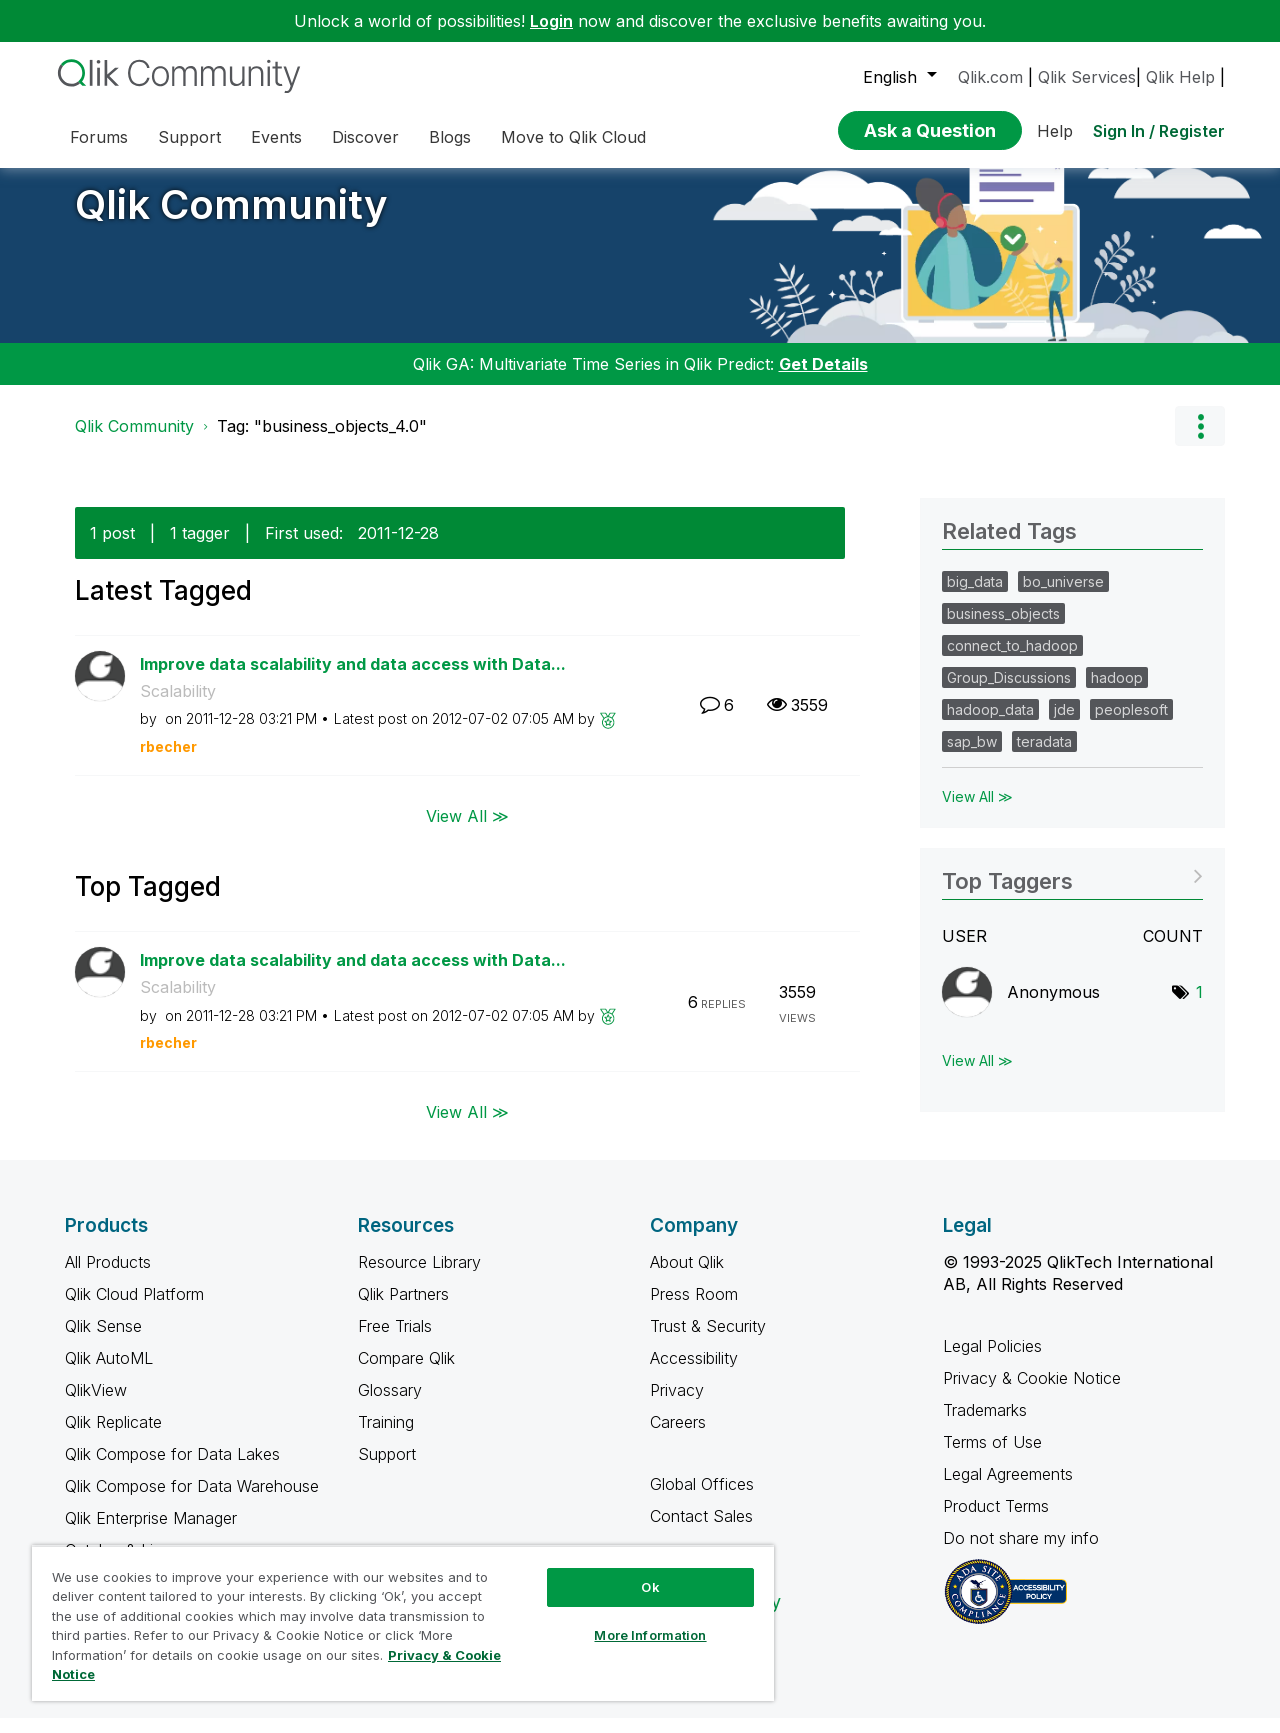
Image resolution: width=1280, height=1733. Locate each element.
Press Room (694, 1309)
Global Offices (702, 1499)
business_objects (1003, 628)
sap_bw (972, 756)
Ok (650, 1587)
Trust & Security (708, 1341)
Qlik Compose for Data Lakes (172, 1469)
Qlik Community (231, 219)
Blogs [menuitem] (450, 137)
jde (1064, 724)
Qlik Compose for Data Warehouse (192, 1501)
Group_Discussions (1009, 692)
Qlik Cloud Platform (134, 1309)
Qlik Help (1180, 77)
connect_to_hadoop (1012, 660)
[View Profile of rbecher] (168, 761)
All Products (108, 1277)
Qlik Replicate (113, 1437)
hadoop (1117, 692)
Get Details (823, 379)
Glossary (390, 1405)
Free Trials (395, 1341)
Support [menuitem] (189, 137)
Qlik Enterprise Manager (151, 1533)
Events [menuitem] (276, 137)
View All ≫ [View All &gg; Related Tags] (977, 811)
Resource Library (419, 1277)
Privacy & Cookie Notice (1032, 1393)
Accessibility (694, 1373)
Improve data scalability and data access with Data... (353, 679)
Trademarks (985, 1425)
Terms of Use (992, 1457)
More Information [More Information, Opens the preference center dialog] (650, 1635)
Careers (678, 1437)
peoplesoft (1131, 724)
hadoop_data (990, 724)
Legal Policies (992, 1361)
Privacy (677, 1405)
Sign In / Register (1159, 131)
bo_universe (1063, 596)
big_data (975, 596)
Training (386, 1437)
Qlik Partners (403, 1309)
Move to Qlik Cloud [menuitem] (573, 137)
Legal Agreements (1008, 1489)
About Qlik (687, 1277)
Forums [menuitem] (99, 137)
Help (1055, 131)
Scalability (178, 706)
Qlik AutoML (109, 1373)
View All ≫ (467, 830)
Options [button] (1200, 441)
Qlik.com (990, 77)
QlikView (96, 1405)
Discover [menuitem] (365, 137)
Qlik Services (1087, 77)
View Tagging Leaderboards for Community (1072, 889)
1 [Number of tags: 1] (1199, 1007)
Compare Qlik (406, 1373)
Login (551, 21)
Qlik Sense (103, 1341)
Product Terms (996, 1521)
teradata (1044, 756)
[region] (403, 1623)
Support (387, 1469)
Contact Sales (701, 1531)
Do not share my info (1023, 1553)
